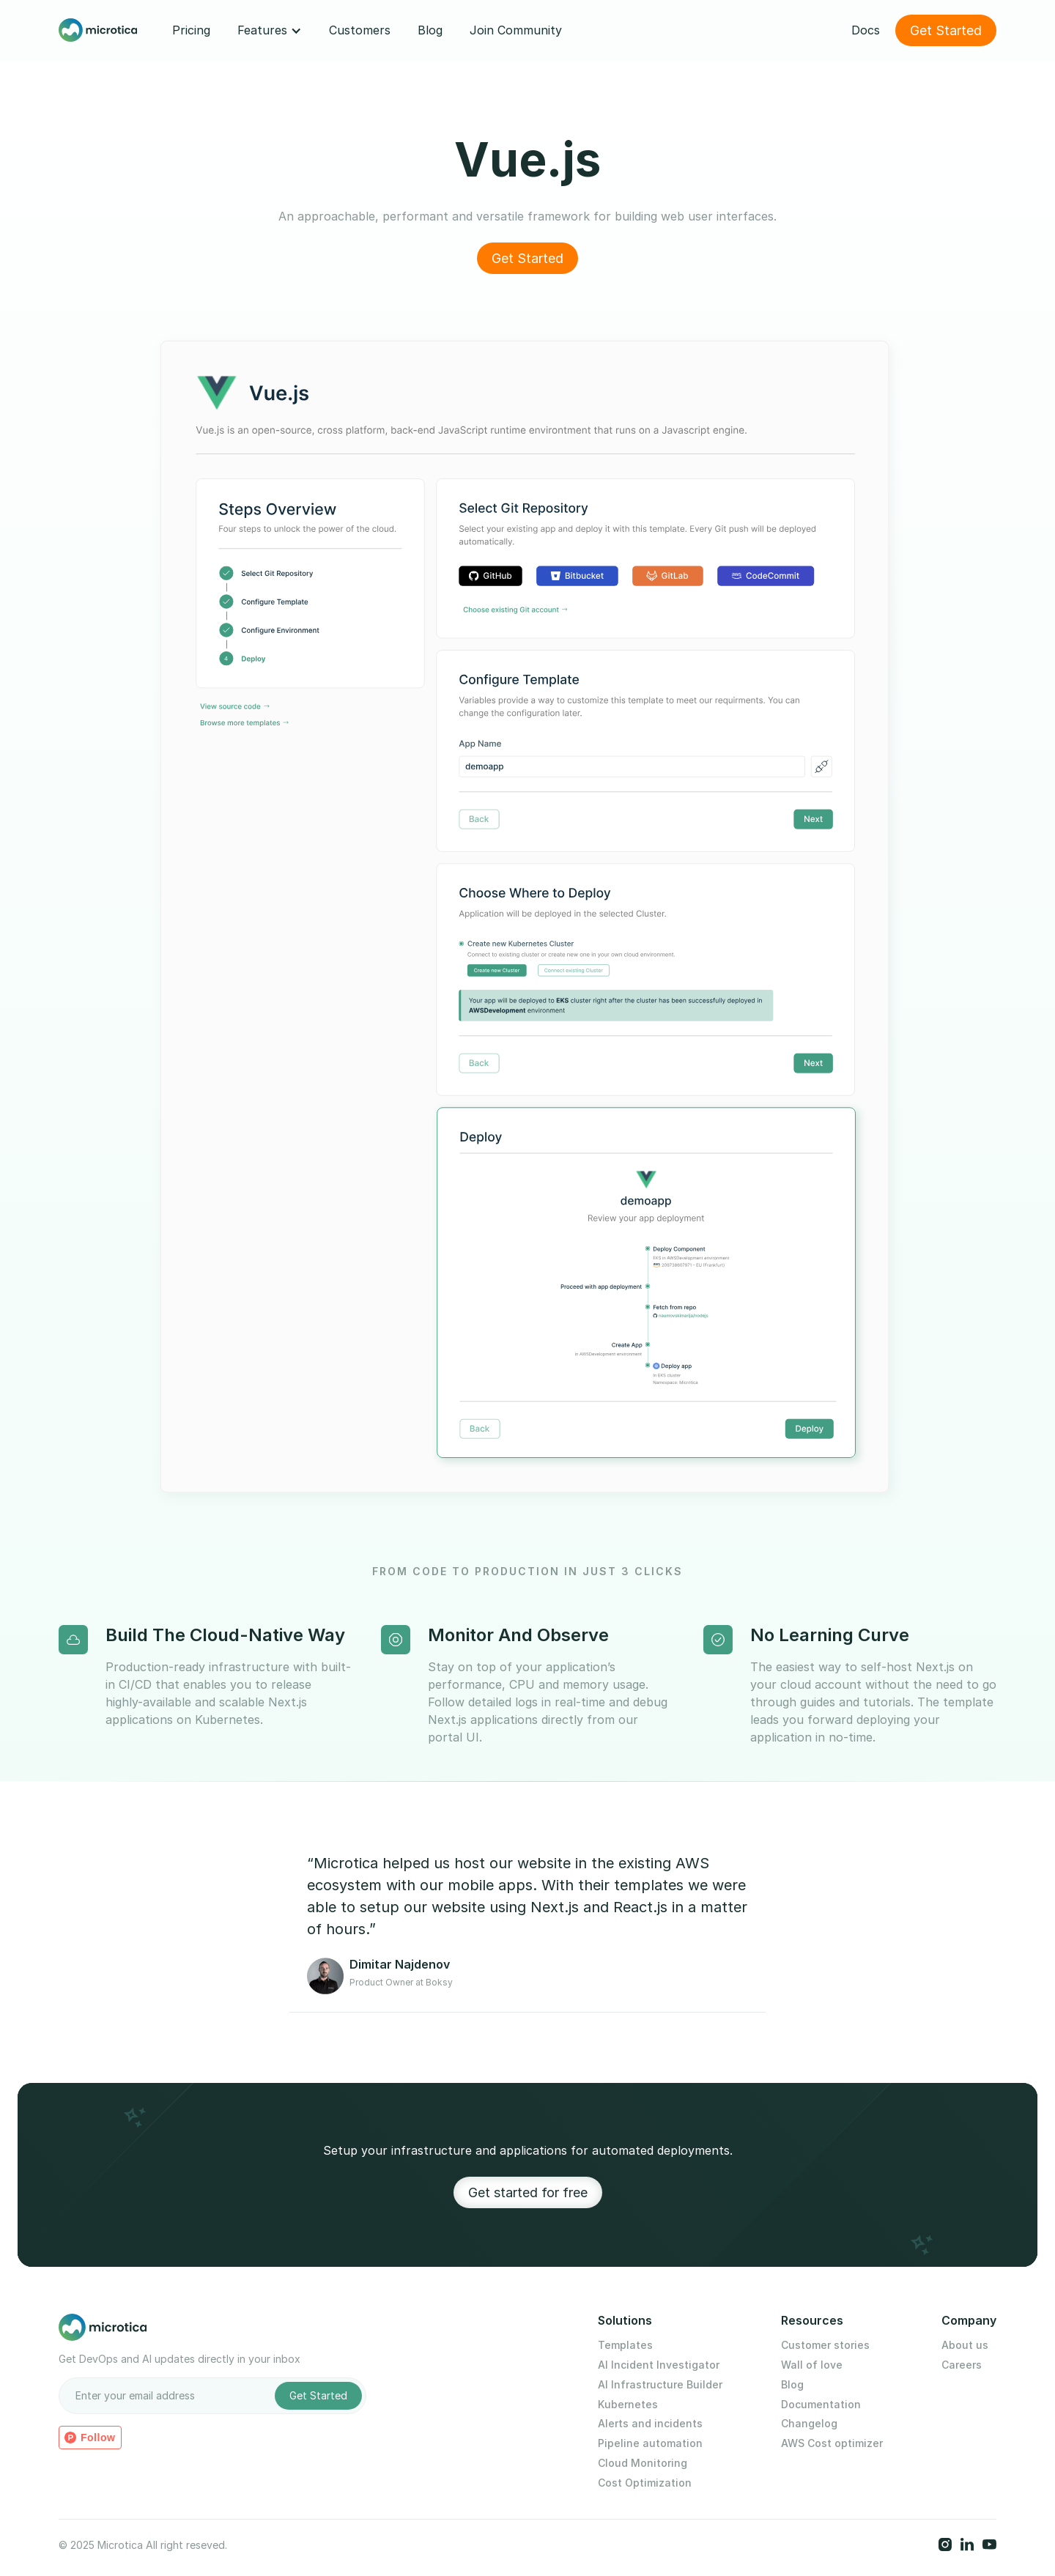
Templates (625, 2345)
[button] (269, 30)
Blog (430, 30)
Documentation (821, 2404)
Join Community (516, 30)
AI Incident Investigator (658, 2365)
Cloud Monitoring (642, 2463)
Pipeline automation (650, 2443)
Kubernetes (628, 2404)
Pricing (191, 30)
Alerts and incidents (650, 2423)
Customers (359, 30)
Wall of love (812, 2365)
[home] (98, 30)
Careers (961, 2365)
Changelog (809, 2423)
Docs (865, 30)
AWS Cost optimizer (832, 2443)
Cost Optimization (645, 2483)
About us (964, 2345)
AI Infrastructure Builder (660, 2385)
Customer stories (825, 2345)
